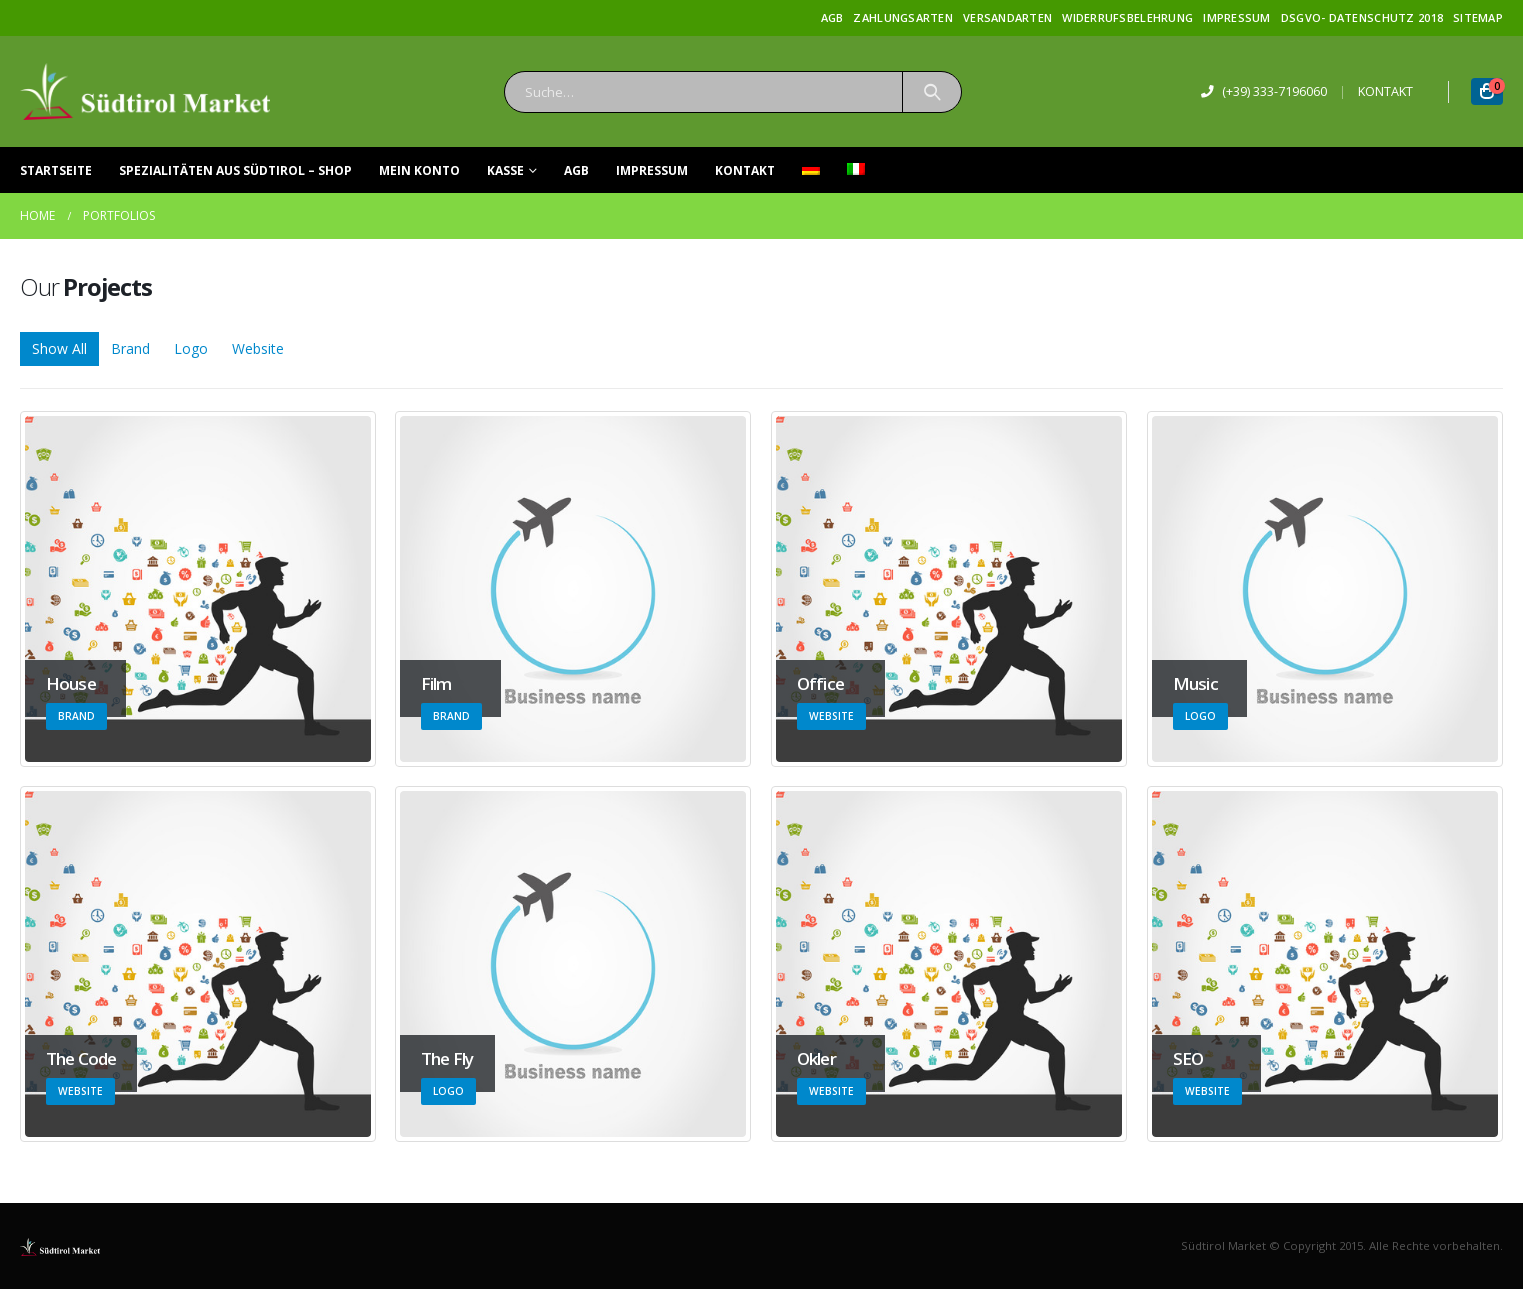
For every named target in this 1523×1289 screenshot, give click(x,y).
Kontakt (745, 170)
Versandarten (1007, 17)
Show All (59, 348)
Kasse (505, 170)
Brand (130, 348)
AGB (832, 17)
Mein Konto (419, 170)
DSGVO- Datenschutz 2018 (1362, 17)
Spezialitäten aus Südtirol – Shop (235, 170)
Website (258, 348)
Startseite (56, 170)
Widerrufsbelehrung (1127, 17)
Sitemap (1478, 17)
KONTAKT (1385, 91)
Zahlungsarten (903, 17)
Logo (191, 348)
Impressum (1236, 17)
